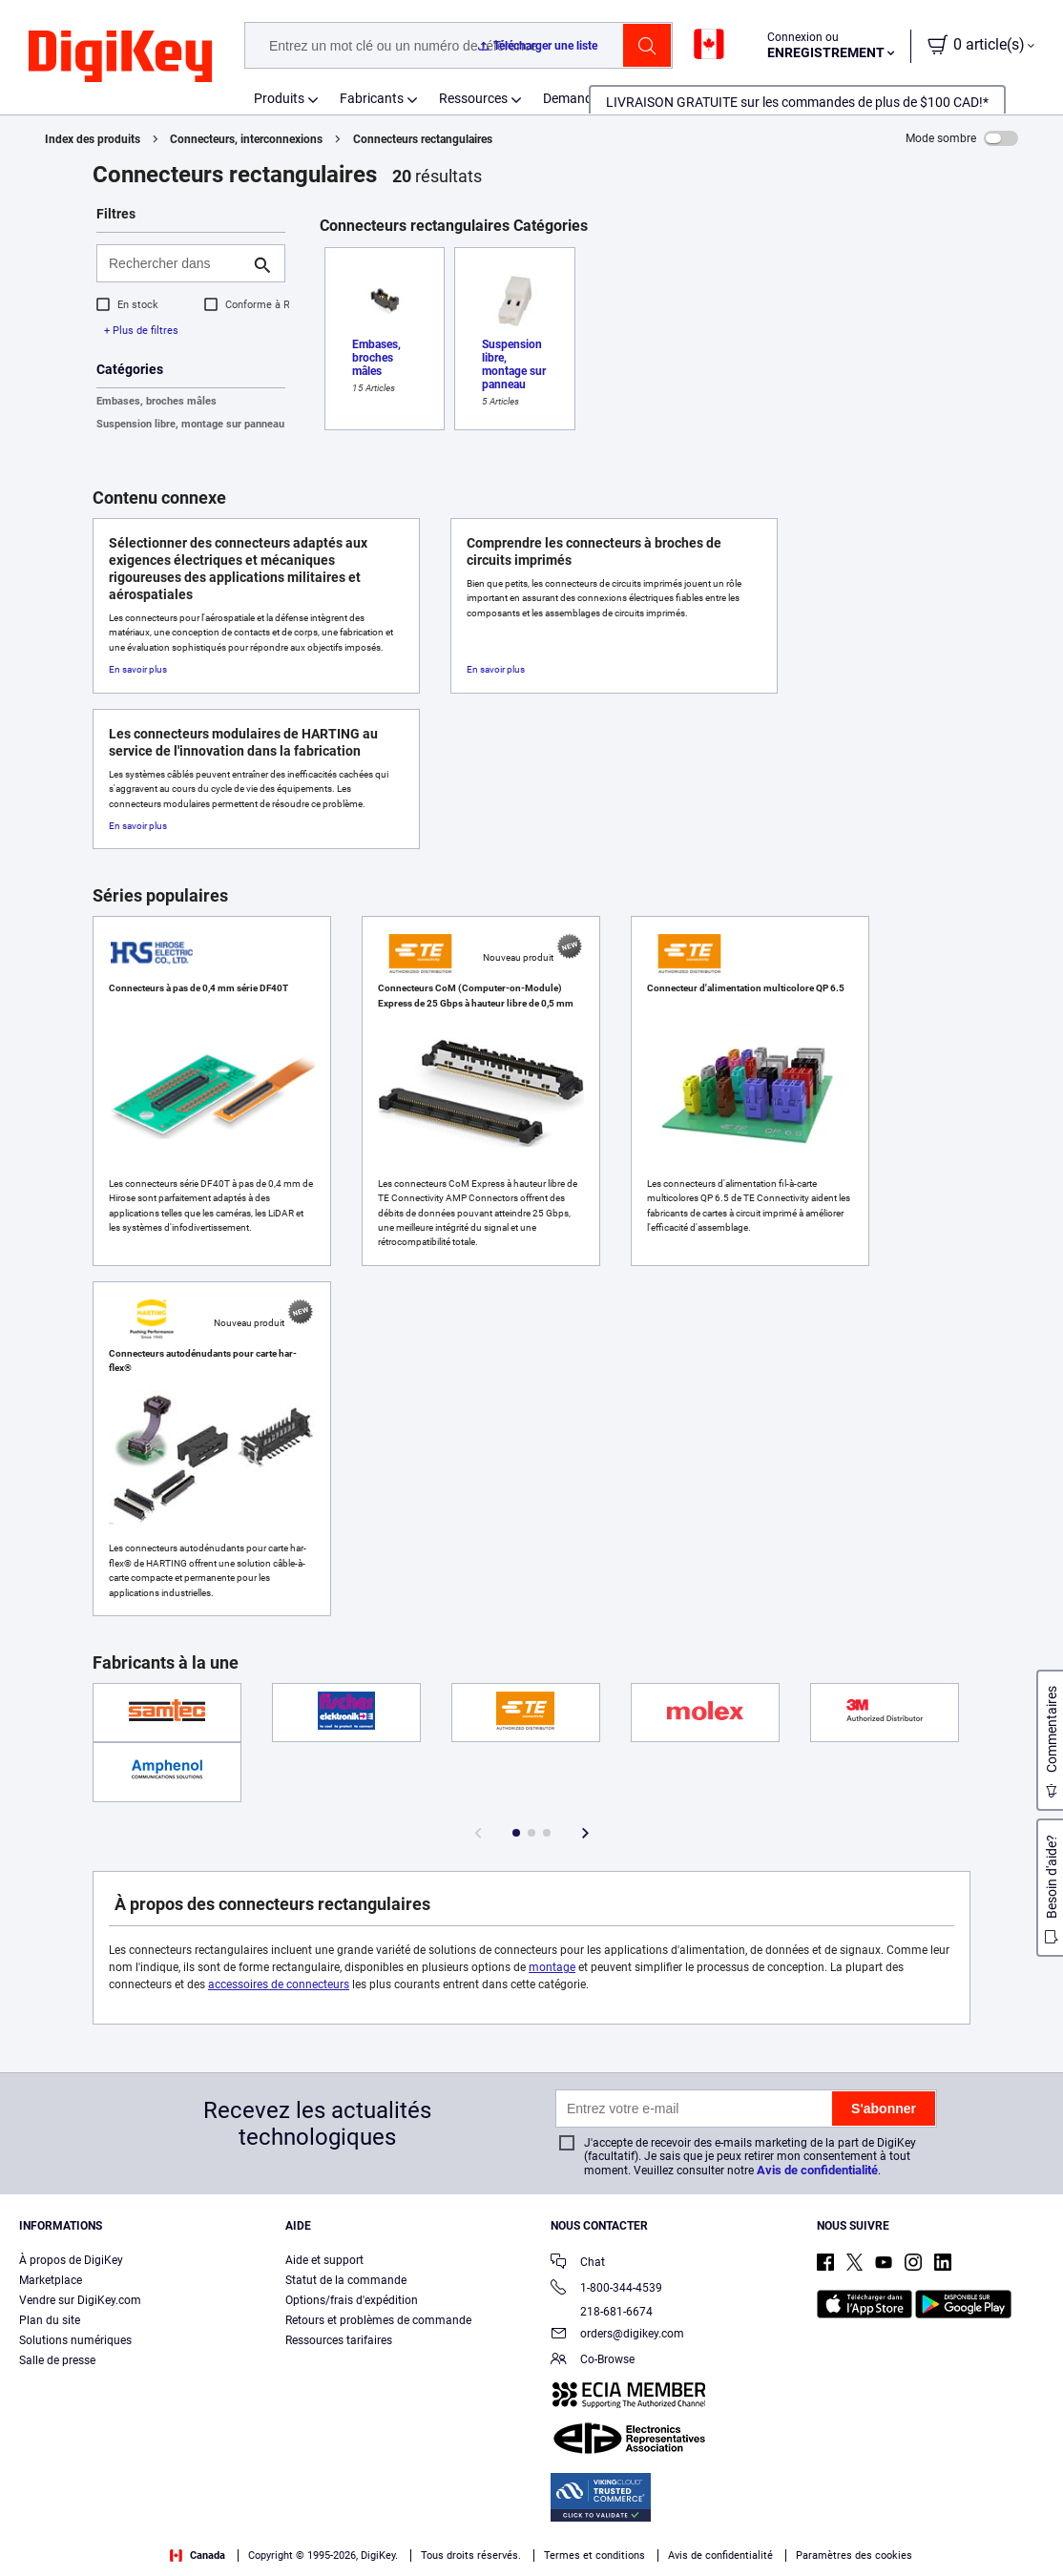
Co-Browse (593, 2361)
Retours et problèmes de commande (378, 2320)
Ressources (473, 98)
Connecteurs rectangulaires (422, 139)
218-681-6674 (602, 2311)
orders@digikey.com (617, 2335)
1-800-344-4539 (606, 2289)
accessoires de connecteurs (278, 1984)
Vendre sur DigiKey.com (80, 2300)
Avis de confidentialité (817, 2170)
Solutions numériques (75, 2340)
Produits (279, 98)
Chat (578, 2263)
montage (552, 1967)
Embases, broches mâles (156, 401)
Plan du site (49, 2320)
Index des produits (92, 139)
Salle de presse (57, 2360)
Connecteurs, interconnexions (246, 139)
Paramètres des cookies (854, 2555)
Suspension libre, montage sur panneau (190, 424)
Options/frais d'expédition (351, 2300)
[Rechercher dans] (175, 263)
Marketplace (50, 2280)
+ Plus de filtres (141, 330)
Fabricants (372, 98)
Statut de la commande (345, 2280)
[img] (120, 57)
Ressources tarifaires (338, 2340)
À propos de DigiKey (71, 2260)
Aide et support (324, 2260)
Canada (197, 2555)
